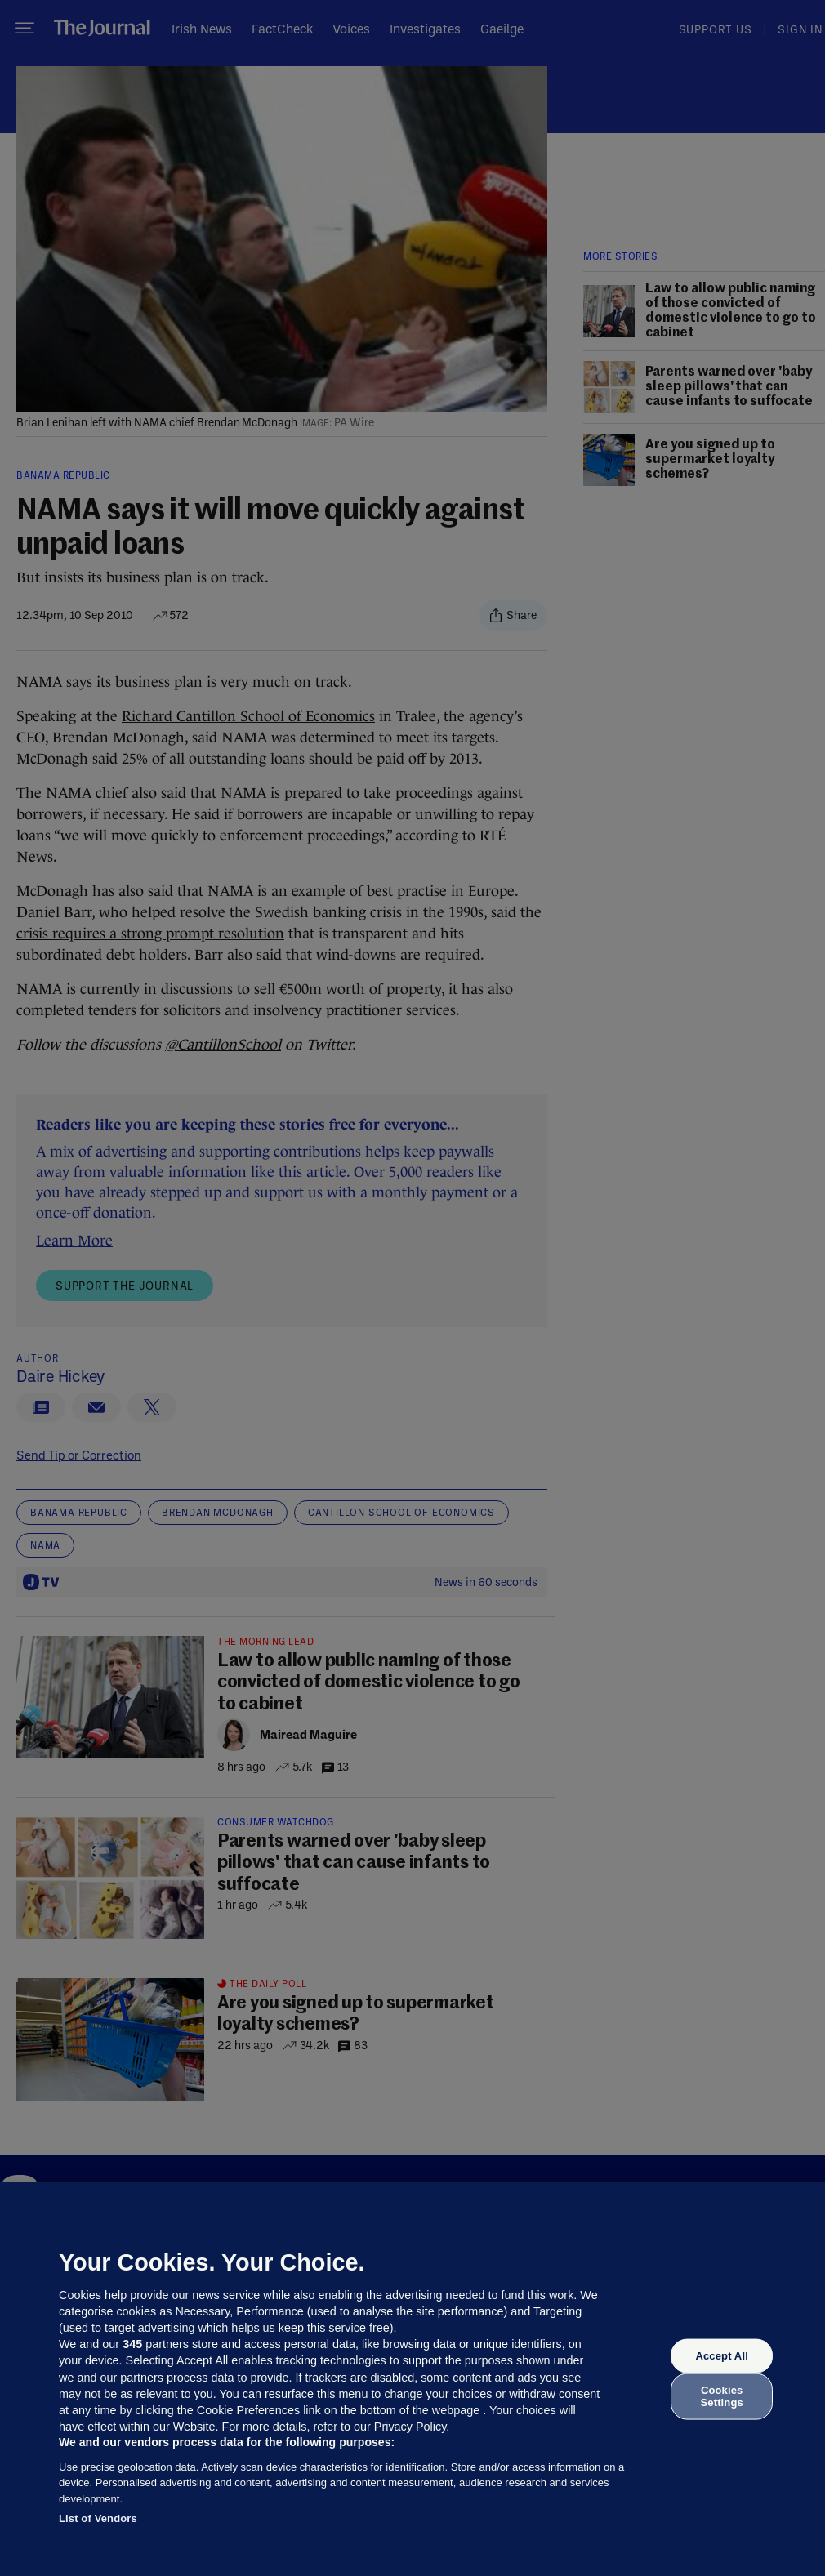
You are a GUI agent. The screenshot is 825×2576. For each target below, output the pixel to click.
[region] (412, 2379)
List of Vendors (98, 2518)
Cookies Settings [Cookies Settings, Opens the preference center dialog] (722, 2396)
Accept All (721, 2356)
